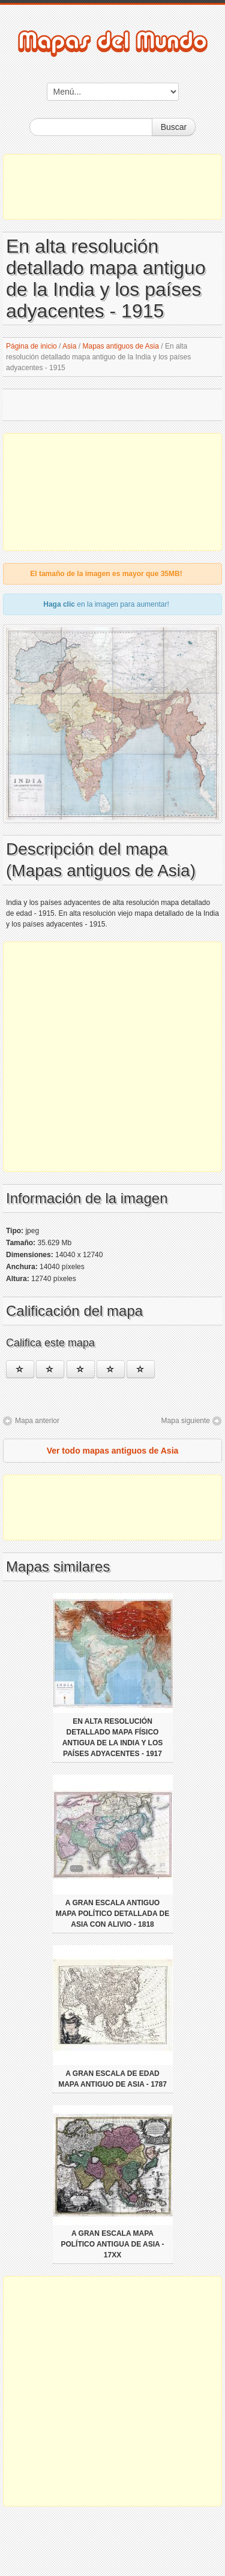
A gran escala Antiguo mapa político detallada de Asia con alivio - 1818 (112, 1914)
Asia (69, 346)
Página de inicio (31, 346)
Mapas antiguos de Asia (120, 346)
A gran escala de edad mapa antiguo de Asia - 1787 (112, 2078)
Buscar (174, 127)
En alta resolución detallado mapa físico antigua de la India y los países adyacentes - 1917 (112, 1737)
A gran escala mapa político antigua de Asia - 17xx (112, 2244)
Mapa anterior (37, 1420)
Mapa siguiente (185, 1420)
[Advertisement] (112, 187)
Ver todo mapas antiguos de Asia (113, 1450)
